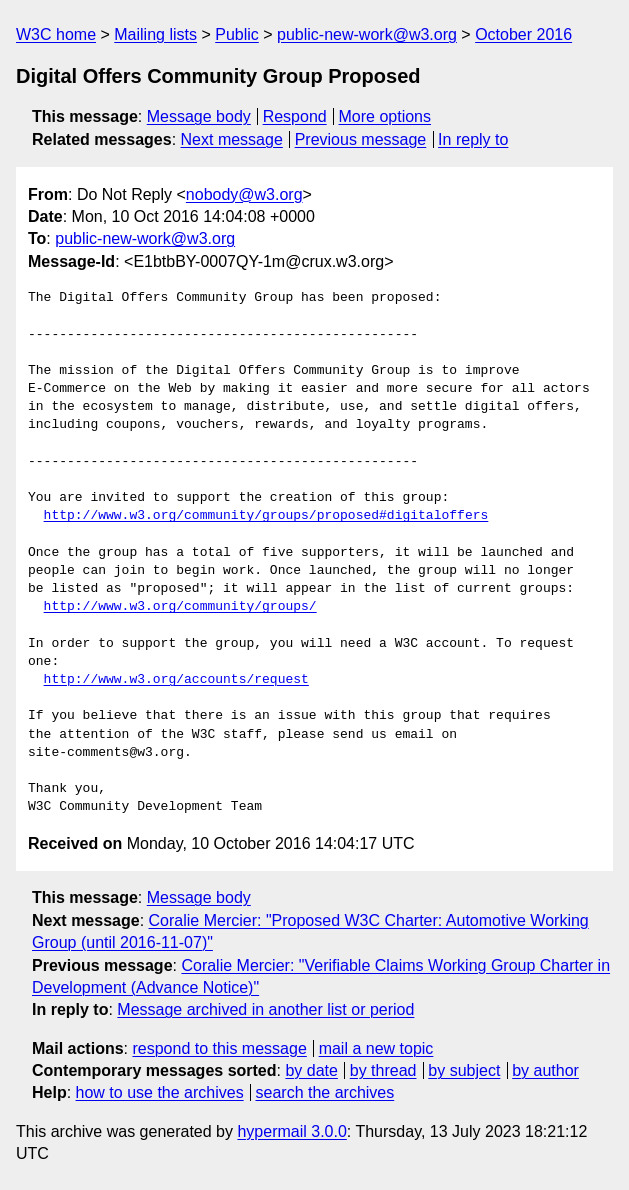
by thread (383, 1070)
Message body (199, 116)
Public (237, 34)
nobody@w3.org (244, 194)
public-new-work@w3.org (367, 34)
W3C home (56, 34)
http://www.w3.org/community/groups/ (180, 607)
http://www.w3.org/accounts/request (176, 680)
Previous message (361, 139)
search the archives (325, 1092)
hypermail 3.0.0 (291, 1131)
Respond (295, 116)
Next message (232, 139)
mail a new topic (376, 1048)
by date (311, 1070)
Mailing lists (155, 34)
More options (385, 116)
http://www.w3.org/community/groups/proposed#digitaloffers (266, 516)
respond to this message (219, 1048)
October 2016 (523, 34)
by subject (464, 1070)
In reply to (473, 139)
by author (545, 1070)
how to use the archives (160, 1092)
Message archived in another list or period (265, 1009)
